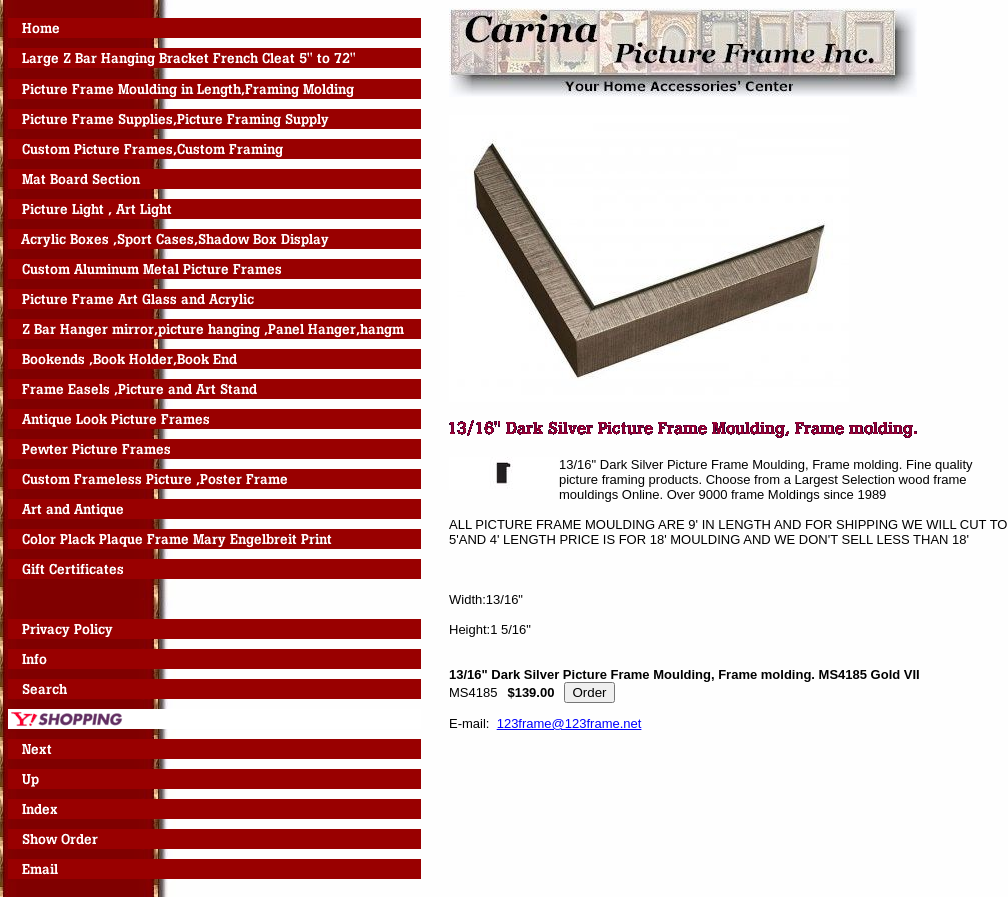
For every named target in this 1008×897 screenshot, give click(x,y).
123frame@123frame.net (569, 723)
